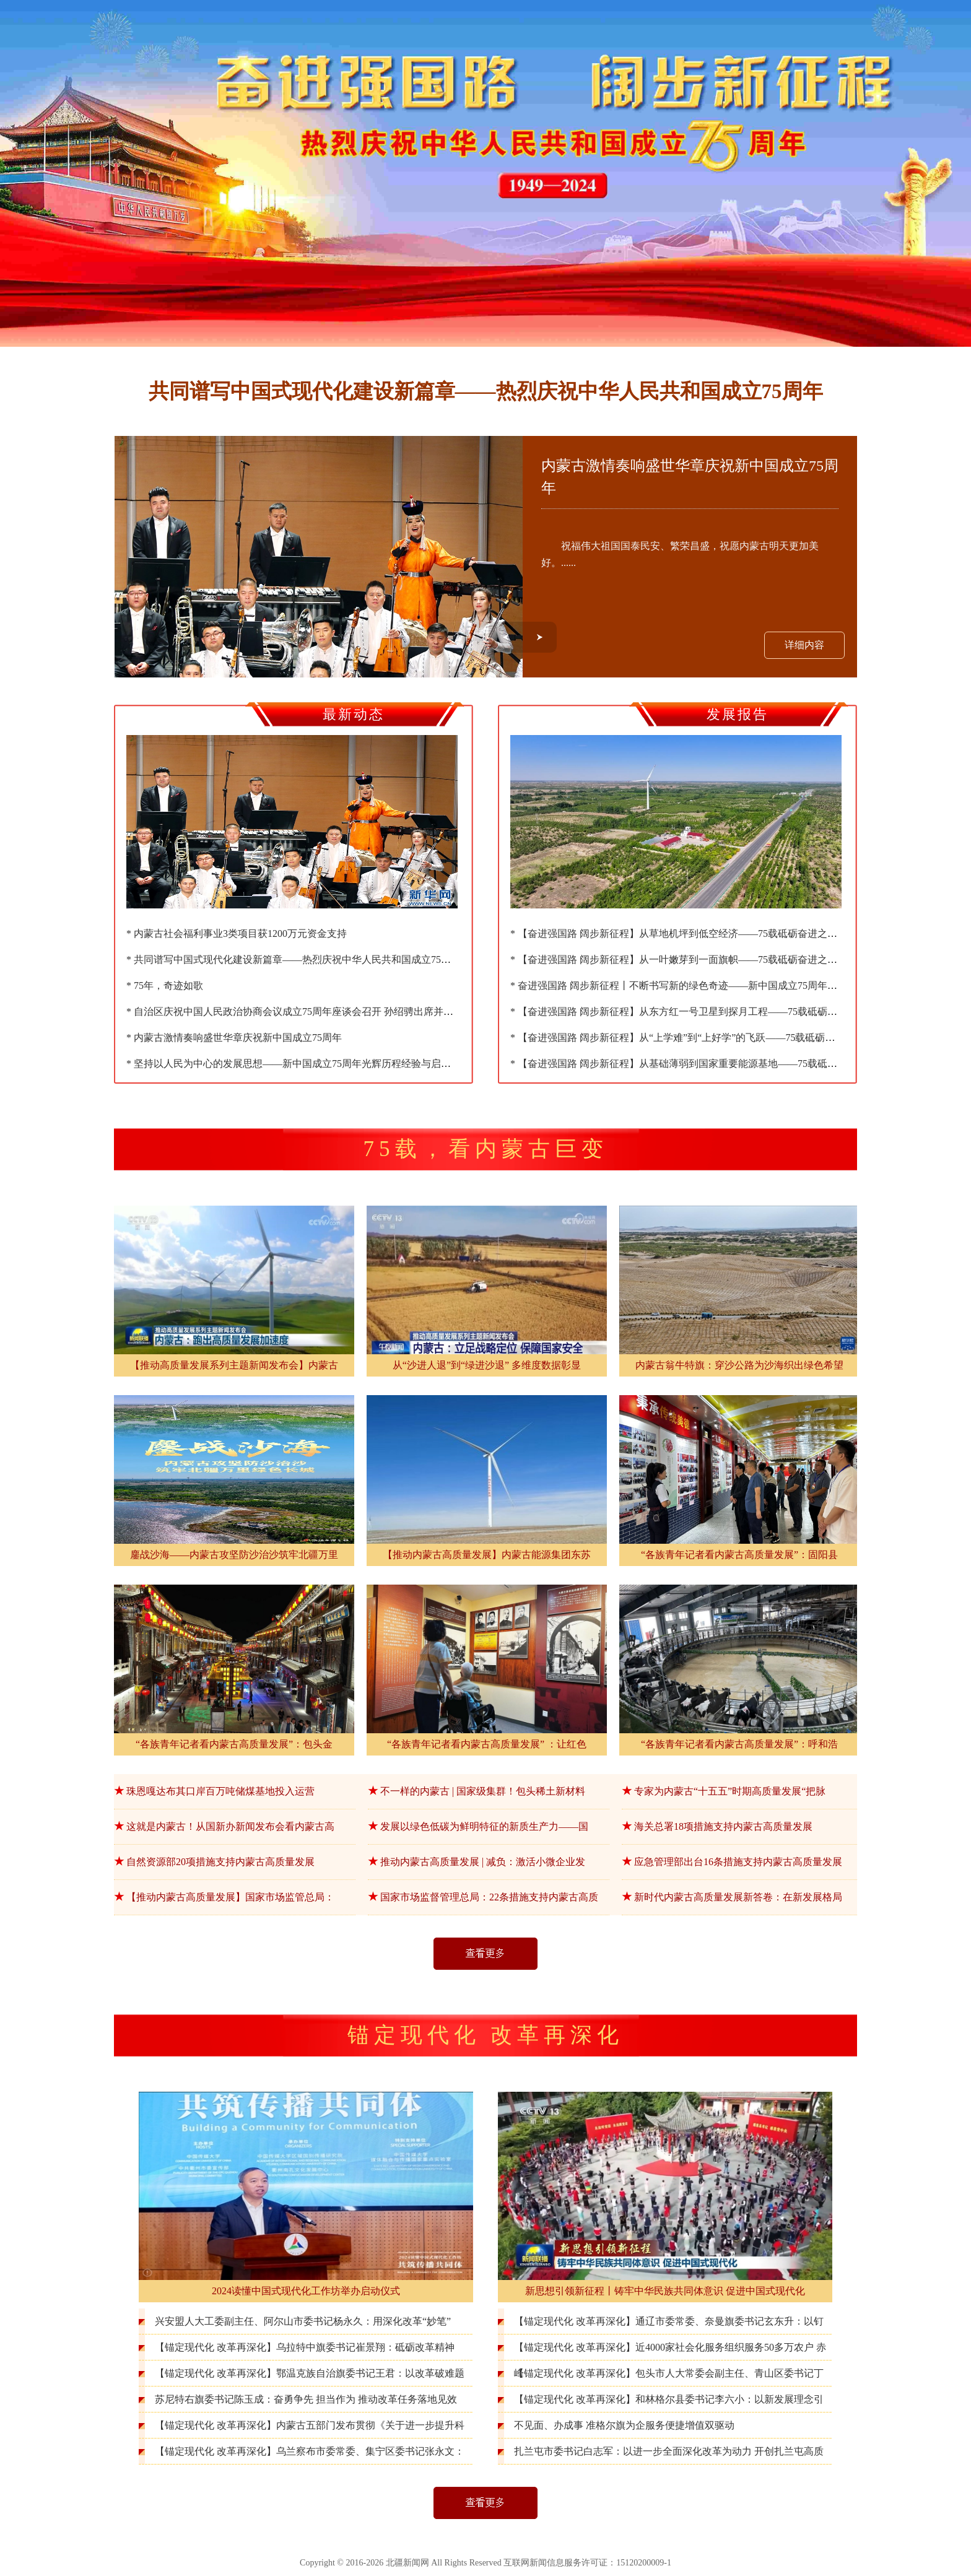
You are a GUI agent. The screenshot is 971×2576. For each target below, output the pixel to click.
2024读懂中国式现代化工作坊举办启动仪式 (306, 2291)
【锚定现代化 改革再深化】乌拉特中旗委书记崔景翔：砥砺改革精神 (305, 2347)
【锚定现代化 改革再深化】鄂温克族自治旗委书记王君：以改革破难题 (309, 2373)
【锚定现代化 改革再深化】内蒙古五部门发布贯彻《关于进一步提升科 (309, 2425)
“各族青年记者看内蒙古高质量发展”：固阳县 (739, 1554)
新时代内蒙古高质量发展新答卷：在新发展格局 (738, 1897)
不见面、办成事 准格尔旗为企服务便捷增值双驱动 (624, 2425)
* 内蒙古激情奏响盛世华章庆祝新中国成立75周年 (234, 1037)
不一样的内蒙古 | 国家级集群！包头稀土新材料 (482, 1791)
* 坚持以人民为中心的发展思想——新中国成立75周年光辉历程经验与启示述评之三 (308, 1063)
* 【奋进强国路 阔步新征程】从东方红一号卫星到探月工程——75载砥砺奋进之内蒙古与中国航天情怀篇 (738, 1011)
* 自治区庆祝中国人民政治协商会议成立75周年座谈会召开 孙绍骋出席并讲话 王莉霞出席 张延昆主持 (346, 1011)
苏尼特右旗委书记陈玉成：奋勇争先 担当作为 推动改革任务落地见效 (306, 2399)
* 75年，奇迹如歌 (164, 985)
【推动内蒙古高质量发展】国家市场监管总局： (230, 1897)
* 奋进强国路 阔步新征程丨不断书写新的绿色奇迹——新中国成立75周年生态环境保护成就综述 (718, 985)
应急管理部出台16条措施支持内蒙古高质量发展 (738, 1861)
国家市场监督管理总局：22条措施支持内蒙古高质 (489, 1897)
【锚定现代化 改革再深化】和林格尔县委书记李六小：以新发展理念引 (669, 2399)
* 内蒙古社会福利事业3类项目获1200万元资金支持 (236, 933)
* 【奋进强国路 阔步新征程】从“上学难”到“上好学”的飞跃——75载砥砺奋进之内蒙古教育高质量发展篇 (737, 1037)
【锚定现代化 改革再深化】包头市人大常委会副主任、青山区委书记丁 (669, 2373)
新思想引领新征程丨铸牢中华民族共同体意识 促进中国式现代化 (665, 2291)
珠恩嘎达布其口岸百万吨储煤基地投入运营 (220, 1791)
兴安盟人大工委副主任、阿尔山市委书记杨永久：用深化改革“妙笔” (303, 2321)
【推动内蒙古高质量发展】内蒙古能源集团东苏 (487, 1554)
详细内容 (804, 645)
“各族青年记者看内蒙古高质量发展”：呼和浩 (739, 1744)
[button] (540, 637)
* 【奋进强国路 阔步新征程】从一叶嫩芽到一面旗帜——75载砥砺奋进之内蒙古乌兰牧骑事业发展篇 (728, 959)
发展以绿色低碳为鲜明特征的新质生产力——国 (484, 1826)
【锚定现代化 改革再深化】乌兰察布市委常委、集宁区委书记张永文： (309, 2451)
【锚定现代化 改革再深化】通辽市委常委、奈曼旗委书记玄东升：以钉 (669, 2321)
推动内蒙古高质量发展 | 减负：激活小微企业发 (482, 1861)
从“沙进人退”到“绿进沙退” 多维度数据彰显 (487, 1365)
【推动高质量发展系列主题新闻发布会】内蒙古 (234, 1365)
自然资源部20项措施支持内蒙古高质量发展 (220, 1861)
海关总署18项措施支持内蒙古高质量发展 (723, 1826)
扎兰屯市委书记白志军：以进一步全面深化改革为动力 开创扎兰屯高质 (669, 2451)
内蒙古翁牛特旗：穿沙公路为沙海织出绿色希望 (739, 1365)
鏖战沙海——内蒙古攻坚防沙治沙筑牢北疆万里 (234, 1554)
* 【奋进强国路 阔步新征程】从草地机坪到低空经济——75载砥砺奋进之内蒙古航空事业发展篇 (718, 933)
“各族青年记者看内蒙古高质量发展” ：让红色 (486, 1744)
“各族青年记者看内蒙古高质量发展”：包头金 (234, 1744)
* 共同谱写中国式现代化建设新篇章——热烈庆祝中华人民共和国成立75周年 (293, 959)
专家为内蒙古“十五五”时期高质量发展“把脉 (729, 1791)
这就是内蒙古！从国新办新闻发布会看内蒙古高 (230, 1826)
